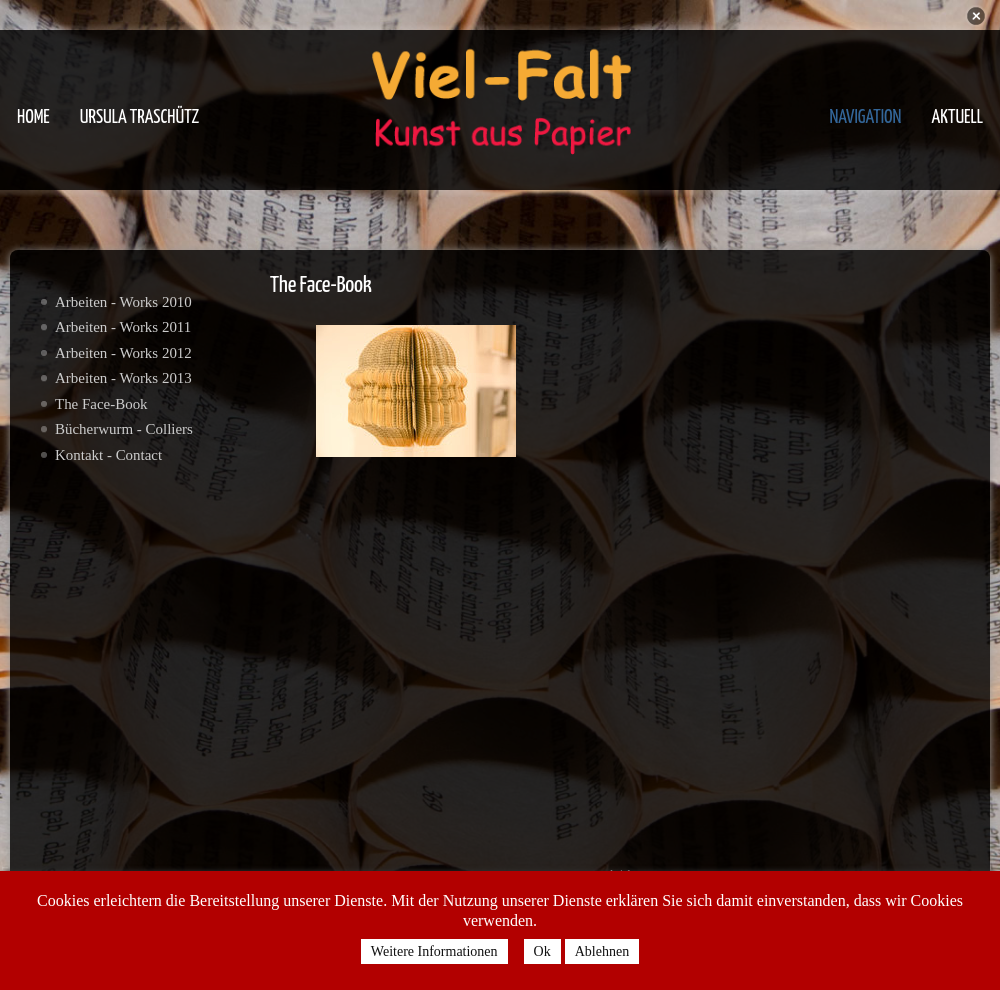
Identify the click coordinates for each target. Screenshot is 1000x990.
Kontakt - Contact (108, 455)
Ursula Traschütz (140, 117)
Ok (542, 951)
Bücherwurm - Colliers (124, 429)
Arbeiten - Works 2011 (123, 327)
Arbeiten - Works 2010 (123, 302)
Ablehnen (602, 951)
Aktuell (957, 117)
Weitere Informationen (434, 951)
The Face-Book (101, 404)
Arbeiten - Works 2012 (123, 353)
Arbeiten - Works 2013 (123, 378)
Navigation (865, 117)
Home (33, 117)
